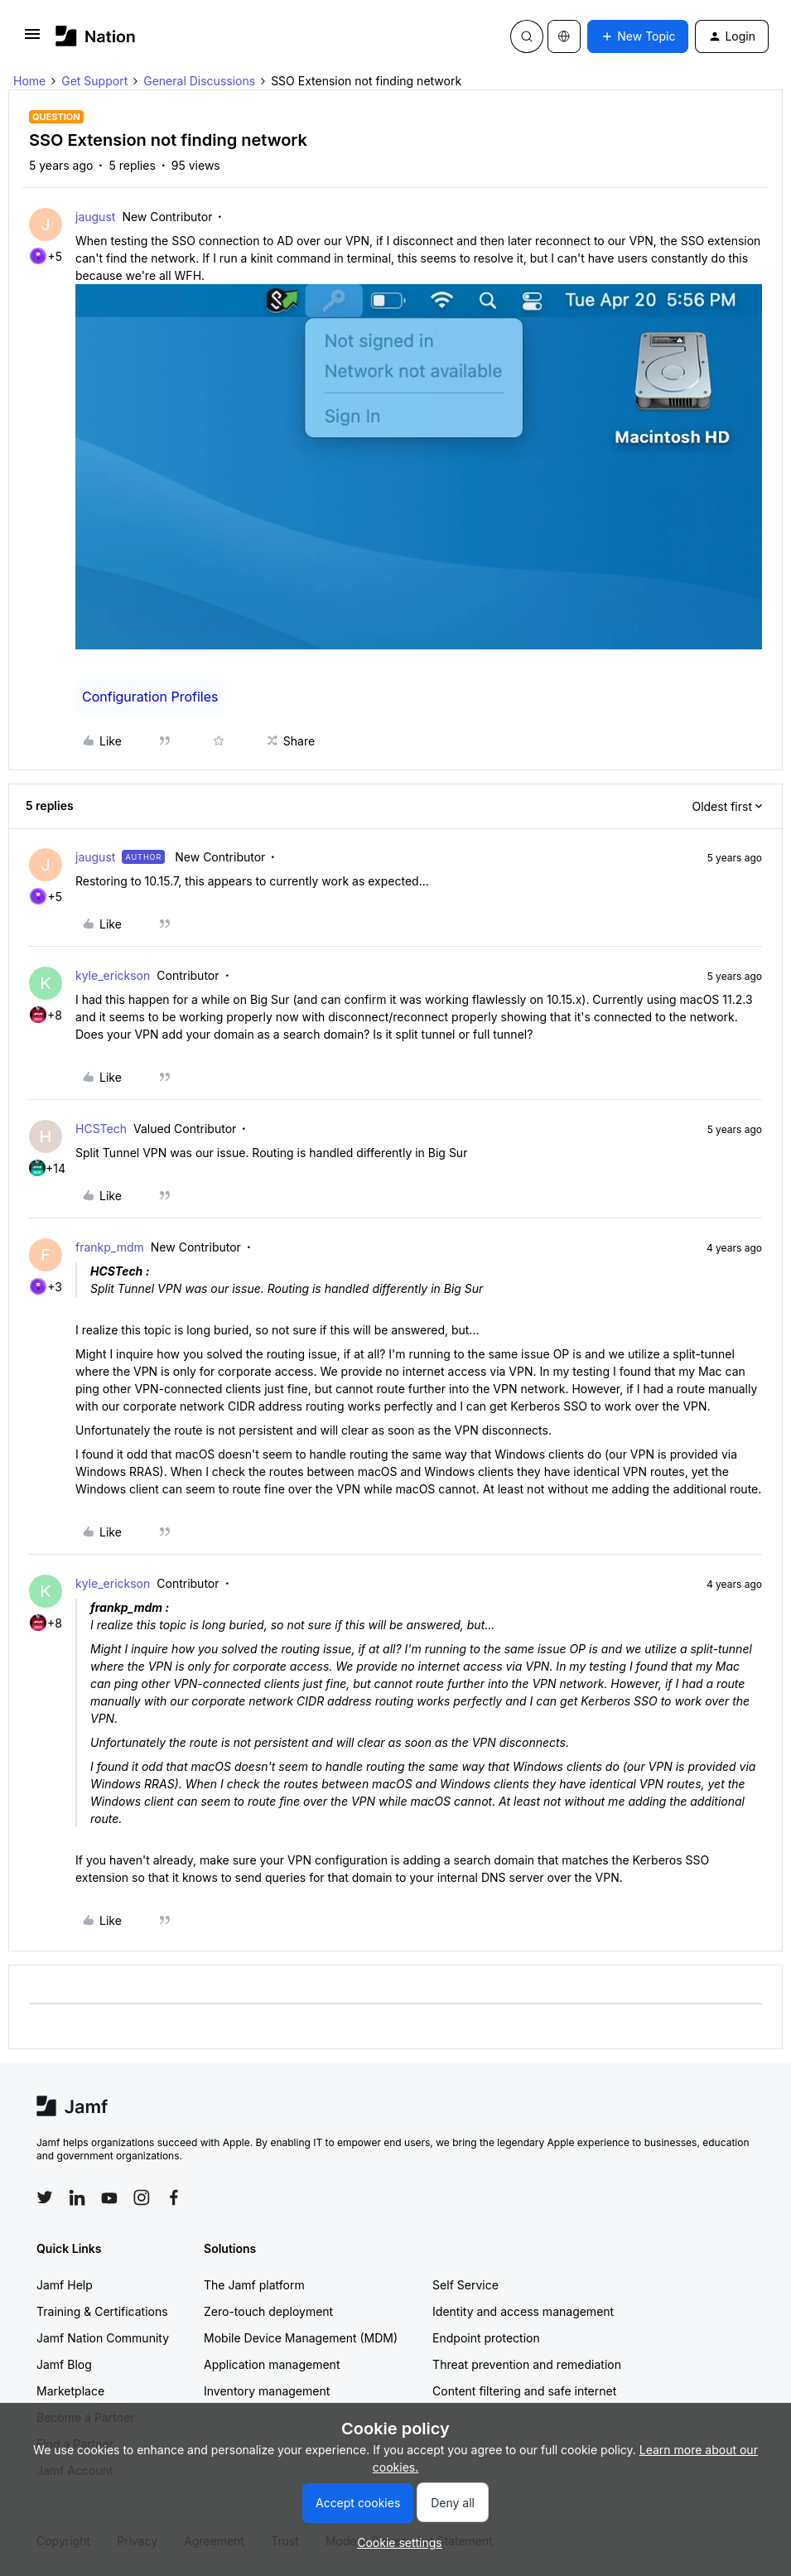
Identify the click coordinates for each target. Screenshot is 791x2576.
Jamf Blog (64, 2364)
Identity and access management (523, 2311)
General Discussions (199, 81)
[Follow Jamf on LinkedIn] (77, 2197)
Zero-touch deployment (268, 2311)
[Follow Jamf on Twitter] (44, 2197)
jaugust (95, 217)
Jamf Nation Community (102, 2338)
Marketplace (70, 2391)
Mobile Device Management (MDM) (301, 2338)
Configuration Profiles (150, 696)
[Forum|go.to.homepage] (95, 36)
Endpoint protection (486, 2338)
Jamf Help (64, 2285)
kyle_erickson (112, 975)
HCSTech (101, 1129)
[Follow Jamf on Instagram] (141, 2197)
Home (29, 81)
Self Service (465, 2285)
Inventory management (267, 2391)
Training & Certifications (102, 2311)
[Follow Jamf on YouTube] (109, 2197)
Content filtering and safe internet (524, 2391)
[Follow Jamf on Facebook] (174, 2197)
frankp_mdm (109, 1247)
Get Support (94, 81)
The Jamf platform (254, 2285)
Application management (272, 2364)
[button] (32, 39)
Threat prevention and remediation (526, 2364)
